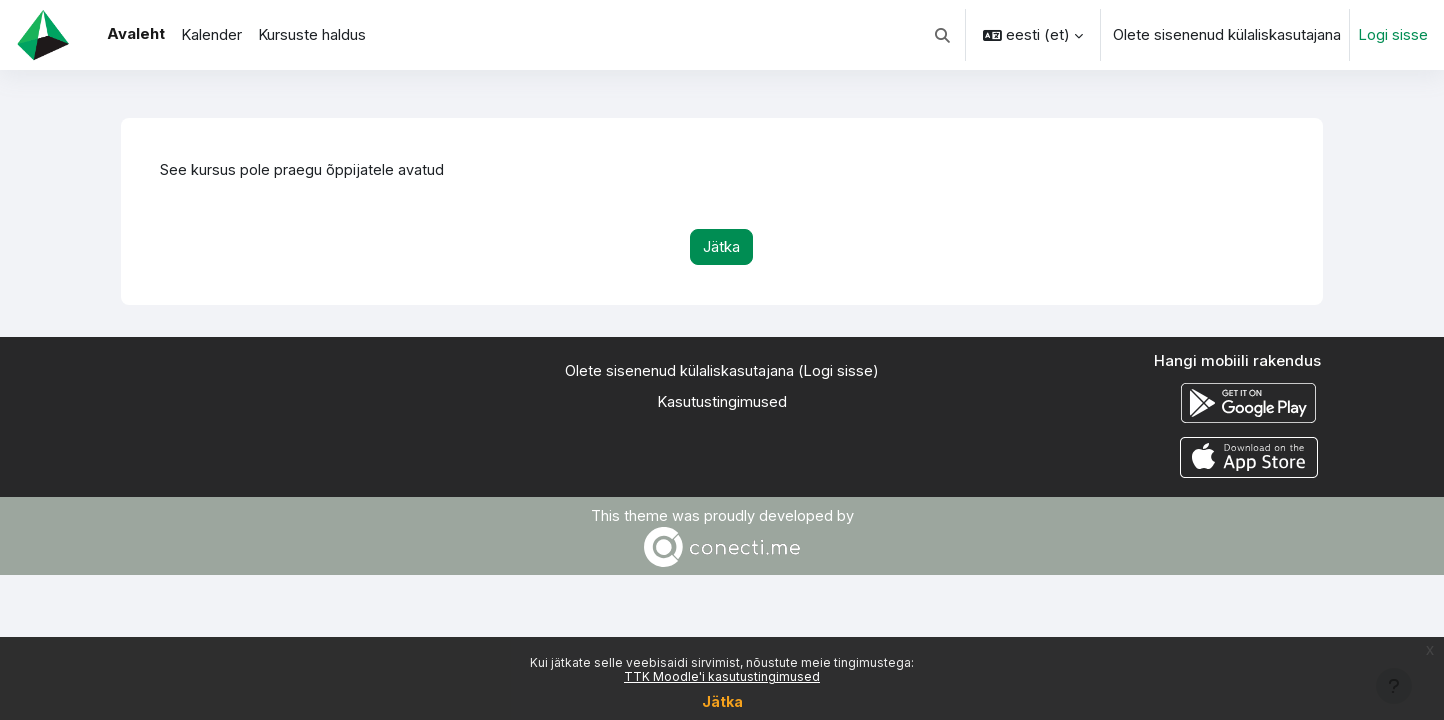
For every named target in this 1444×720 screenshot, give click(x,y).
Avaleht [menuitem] (136, 33)
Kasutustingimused (722, 402)
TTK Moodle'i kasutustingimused (722, 676)
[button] (943, 35)
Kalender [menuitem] (211, 34)
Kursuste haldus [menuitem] (312, 34)
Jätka (722, 701)
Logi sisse (1393, 34)
